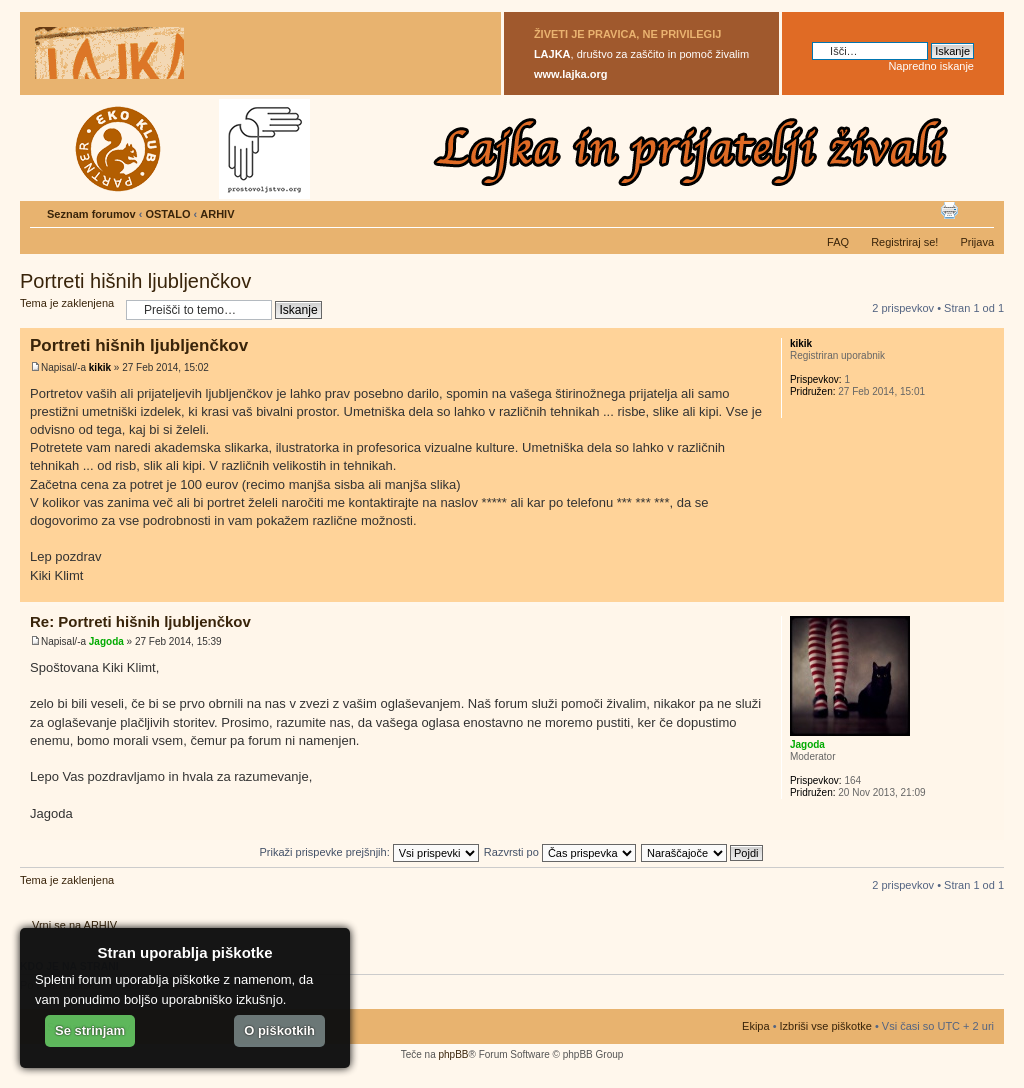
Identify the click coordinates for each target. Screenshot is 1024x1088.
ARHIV (217, 214)
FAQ (838, 242)
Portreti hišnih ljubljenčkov (135, 281)
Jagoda (106, 641)
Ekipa (756, 1026)
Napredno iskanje (931, 66)
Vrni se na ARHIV (74, 925)
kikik (100, 367)
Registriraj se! (904, 242)
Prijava (977, 242)
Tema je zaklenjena (68, 309)
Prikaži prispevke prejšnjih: (368, 852)
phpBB (453, 1054)
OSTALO (167, 214)
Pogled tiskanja (949, 210)
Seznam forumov (91, 214)
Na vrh (988, 591)
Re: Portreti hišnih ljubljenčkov (140, 621)
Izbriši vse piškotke (827, 1026)
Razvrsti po (560, 852)
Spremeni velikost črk (979, 210)
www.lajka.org (571, 74)
